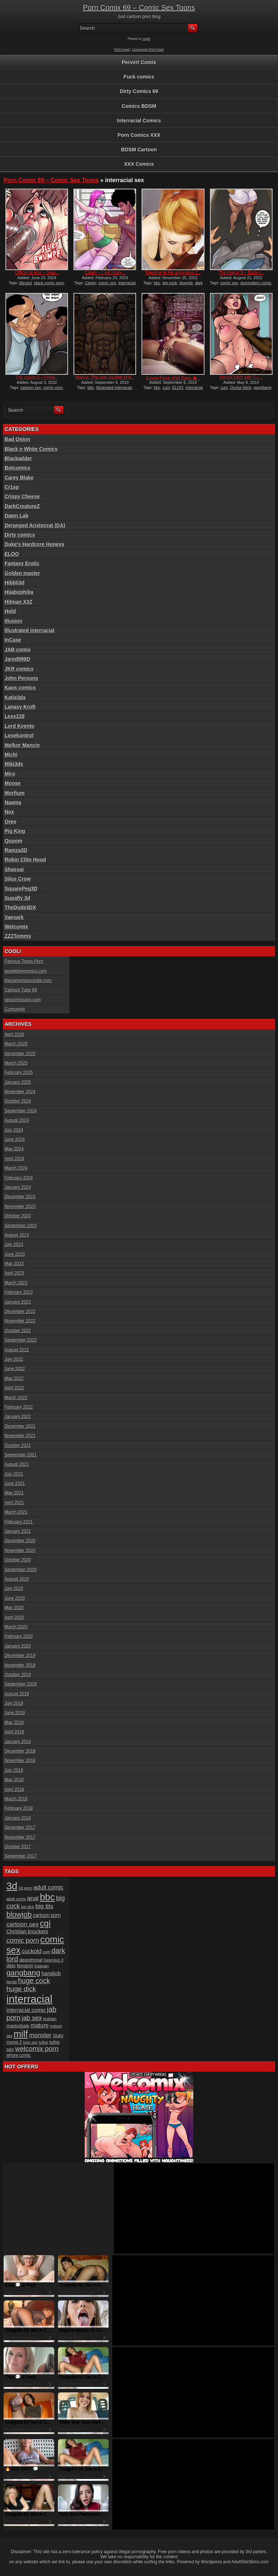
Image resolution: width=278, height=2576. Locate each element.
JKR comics (19, 668)
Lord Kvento (19, 726)
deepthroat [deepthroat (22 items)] (30, 1960)
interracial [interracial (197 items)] (29, 1999)
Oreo (11, 821)
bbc (157, 283)
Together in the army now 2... (173, 272)
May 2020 (14, 1607)
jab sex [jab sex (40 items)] (32, 2018)
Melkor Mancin (22, 745)
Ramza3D (16, 850)
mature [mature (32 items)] (40, 2025)
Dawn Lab (17, 515)
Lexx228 (15, 716)
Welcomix (16, 926)
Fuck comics (139, 77)
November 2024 (20, 1091)
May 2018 (14, 1779)
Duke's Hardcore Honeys (34, 544)
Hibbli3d (15, 582)
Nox (9, 811)
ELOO (178, 387)
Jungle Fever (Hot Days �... (173, 378)
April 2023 (14, 1273)
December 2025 (20, 1053)
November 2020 (20, 1550)
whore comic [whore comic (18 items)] (19, 2055)
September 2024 (21, 1110)
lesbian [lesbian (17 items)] (49, 2018)
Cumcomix (15, 1009)
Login (146, 39)
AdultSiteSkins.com (250, 2561)
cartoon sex (31, 387)
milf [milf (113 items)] (21, 2034)
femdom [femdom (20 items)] (25, 1965)
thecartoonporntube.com (28, 980)
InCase (13, 639)
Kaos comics (20, 687)
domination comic (255, 283)
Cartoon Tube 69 (21, 990)
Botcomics (18, 467)
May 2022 (14, 1378)
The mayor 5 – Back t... (241, 272)
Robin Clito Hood (25, 859)
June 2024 (15, 1139)
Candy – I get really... (105, 272)
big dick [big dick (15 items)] (27, 1907)
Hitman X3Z (19, 601)
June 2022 (15, 1368)
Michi (11, 754)
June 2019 (15, 1712)
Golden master (22, 573)
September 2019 (21, 1684)
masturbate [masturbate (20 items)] (18, 2026)
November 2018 (20, 1760)
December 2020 (20, 1540)
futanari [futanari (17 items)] (42, 1965)
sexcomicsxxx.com (23, 999)
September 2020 (21, 1569)
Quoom (13, 840)
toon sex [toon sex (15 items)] (30, 2042)
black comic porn (49, 283)
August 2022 (17, 1349)
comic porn (53, 387)
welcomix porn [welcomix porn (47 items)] (37, 2048)
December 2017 (20, 1827)
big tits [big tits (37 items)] (44, 1906)
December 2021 (20, 1426)
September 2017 (21, 1856)
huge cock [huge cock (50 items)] (34, 1981)
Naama (13, 802)
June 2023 (15, 1254)
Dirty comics (20, 534)
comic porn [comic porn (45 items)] (23, 1940)
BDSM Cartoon (139, 149)
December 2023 (20, 1196)
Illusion (13, 621)
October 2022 (18, 1330)
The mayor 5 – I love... (36, 377)
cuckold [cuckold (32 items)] (32, 1951)
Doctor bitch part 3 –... (241, 377)
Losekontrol (19, 735)
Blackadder (18, 458)
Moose (13, 783)
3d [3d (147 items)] (12, 1886)
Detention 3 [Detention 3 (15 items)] (54, 1960)
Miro (10, 773)
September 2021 (21, 1454)
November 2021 (20, 1435)
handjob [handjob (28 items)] (51, 1973)
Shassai (14, 869)
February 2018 (19, 1808)
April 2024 (14, 1158)
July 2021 (14, 1474)
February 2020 (19, 1636)
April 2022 (14, 1387)
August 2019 (17, 1693)
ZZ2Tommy (18, 936)
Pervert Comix (139, 62)
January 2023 (18, 1302)
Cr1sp (12, 487)
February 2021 (19, 1521)
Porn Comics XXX (139, 135)
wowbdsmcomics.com (26, 971)
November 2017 (20, 1837)
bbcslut (25, 283)
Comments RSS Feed (148, 49)
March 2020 (16, 1626)
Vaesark (14, 917)
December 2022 (20, 1311)
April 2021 (14, 1502)
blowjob (186, 283)
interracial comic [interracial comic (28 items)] (26, 2010)
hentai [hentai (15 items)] (12, 1982)
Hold (10, 611)
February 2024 (19, 1177)
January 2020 (18, 1646)
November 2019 (20, 1665)
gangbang (262, 387)
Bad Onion (17, 439)
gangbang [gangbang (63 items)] (23, 1972)
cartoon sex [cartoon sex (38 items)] (23, 1924)
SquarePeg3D (21, 888)
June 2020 (15, 1598)
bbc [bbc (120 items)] (47, 1897)
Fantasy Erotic (22, 563)
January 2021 (18, 1531)
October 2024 (18, 1101)
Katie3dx (15, 697)
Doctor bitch (241, 387)
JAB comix (18, 649)
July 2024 (14, 1130)
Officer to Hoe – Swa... (37, 272)
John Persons (21, 678)
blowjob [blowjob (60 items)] (19, 1914)
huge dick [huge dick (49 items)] (21, 1989)
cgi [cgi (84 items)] (45, 1923)
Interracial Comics (139, 120)
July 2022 (14, 1359)
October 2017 (18, 1846)
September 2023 (21, 1225)
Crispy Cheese (22, 496)
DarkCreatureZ (22, 506)
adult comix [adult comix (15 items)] (16, 1899)
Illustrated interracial (114, 387)
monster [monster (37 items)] (40, 2035)
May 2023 (14, 1263)
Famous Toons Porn (24, 961)
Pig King (15, 831)
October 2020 (18, 1559)
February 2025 (19, 1072)
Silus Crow (18, 878)
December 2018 (20, 1751)
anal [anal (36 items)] (33, 1898)
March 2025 (16, 1063)
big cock (170, 283)
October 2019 (18, 1674)
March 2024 (16, 1168)
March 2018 (16, 1798)
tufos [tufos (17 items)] (43, 2042)
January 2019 (18, 1741)
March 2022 (16, 1397)
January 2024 (18, 1187)
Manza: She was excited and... (104, 377)
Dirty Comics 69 (139, 91)
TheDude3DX (20, 907)
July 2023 (14, 1244)
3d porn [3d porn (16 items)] (25, 1888)
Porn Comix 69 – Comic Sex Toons (139, 8)
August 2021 (17, 1464)
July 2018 (14, 1770)
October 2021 (18, 1445)
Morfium (15, 793)
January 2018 (18, 1818)
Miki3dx (14, 764)
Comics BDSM (139, 106)
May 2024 (14, 1148)
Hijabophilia (19, 592)
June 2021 (15, 1483)
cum (166, 387)
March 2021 (16, 1512)
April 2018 (14, 1789)
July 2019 (14, 1703)
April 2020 (14, 1617)
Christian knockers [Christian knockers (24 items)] (28, 1931)
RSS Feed (122, 49)
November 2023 (20, 1206)
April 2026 (14, 1034)
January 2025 (18, 1082)
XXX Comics (139, 164)
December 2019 (20, 1655)
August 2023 (17, 1235)
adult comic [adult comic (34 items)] (48, 1887)
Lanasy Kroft (20, 706)
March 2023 (16, 1282)
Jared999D (17, 659)
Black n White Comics (31, 449)
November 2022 (20, 1320)
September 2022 (21, 1340)
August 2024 (17, 1120)
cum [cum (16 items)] (46, 1952)
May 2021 (14, 1492)
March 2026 (16, 1043)
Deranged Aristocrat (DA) (35, 525)
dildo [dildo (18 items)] (11, 1965)
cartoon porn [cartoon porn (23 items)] (47, 1915)
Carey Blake (19, 477)
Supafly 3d (17, 898)
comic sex (107, 283)
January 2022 (18, 1416)
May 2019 (14, 1722)
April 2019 (14, 1731)
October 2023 (18, 1215)
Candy (90, 283)
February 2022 (19, 1407)
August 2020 (17, 1579)
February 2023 (19, 1292)
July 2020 (14, 1588)
